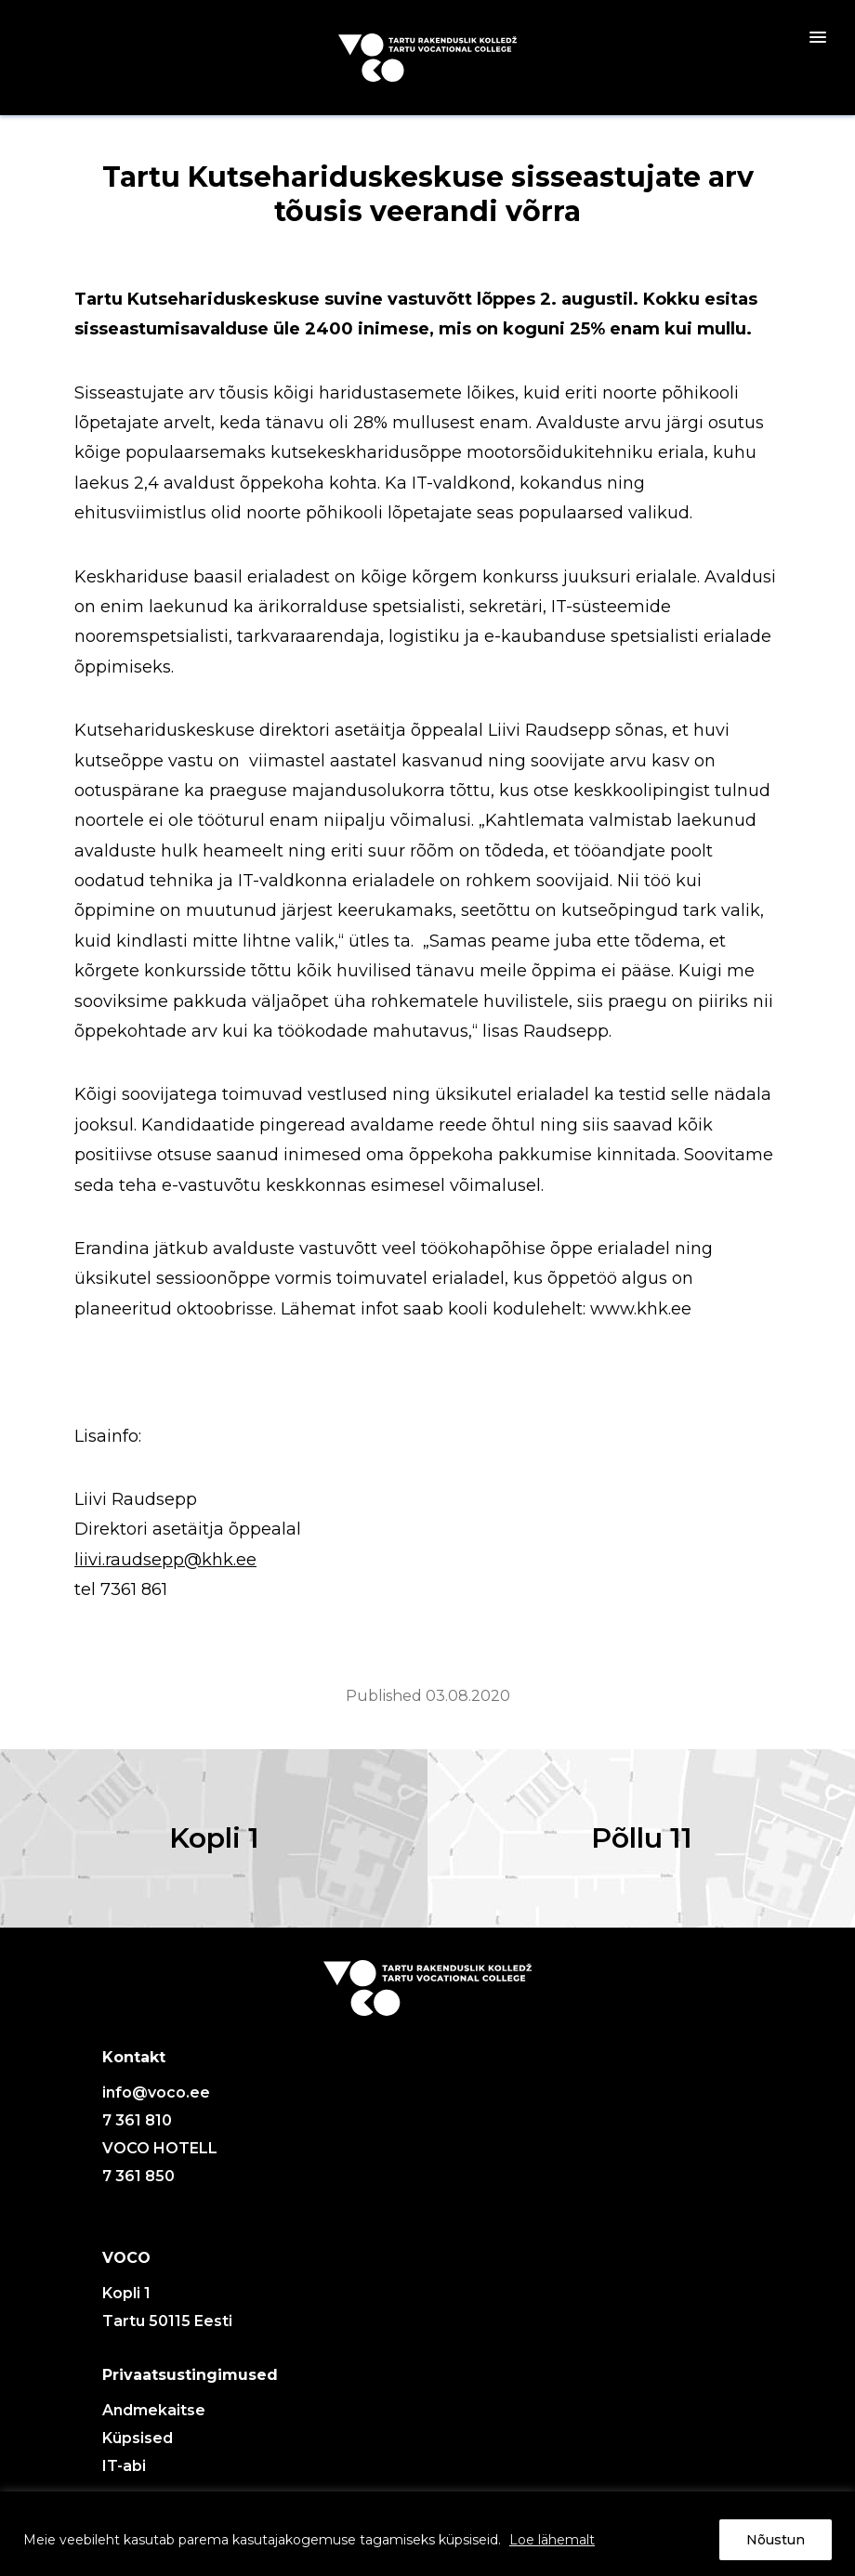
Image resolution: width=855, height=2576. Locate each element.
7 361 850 (138, 2176)
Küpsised (137, 2438)
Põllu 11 (641, 1838)
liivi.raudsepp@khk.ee (165, 1560)
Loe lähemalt (552, 2539)
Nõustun (775, 2539)
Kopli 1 (214, 1838)
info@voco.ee (156, 2092)
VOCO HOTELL (159, 2148)
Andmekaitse (153, 2410)
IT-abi (124, 2466)
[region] (427, 2533)
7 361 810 (137, 2120)
